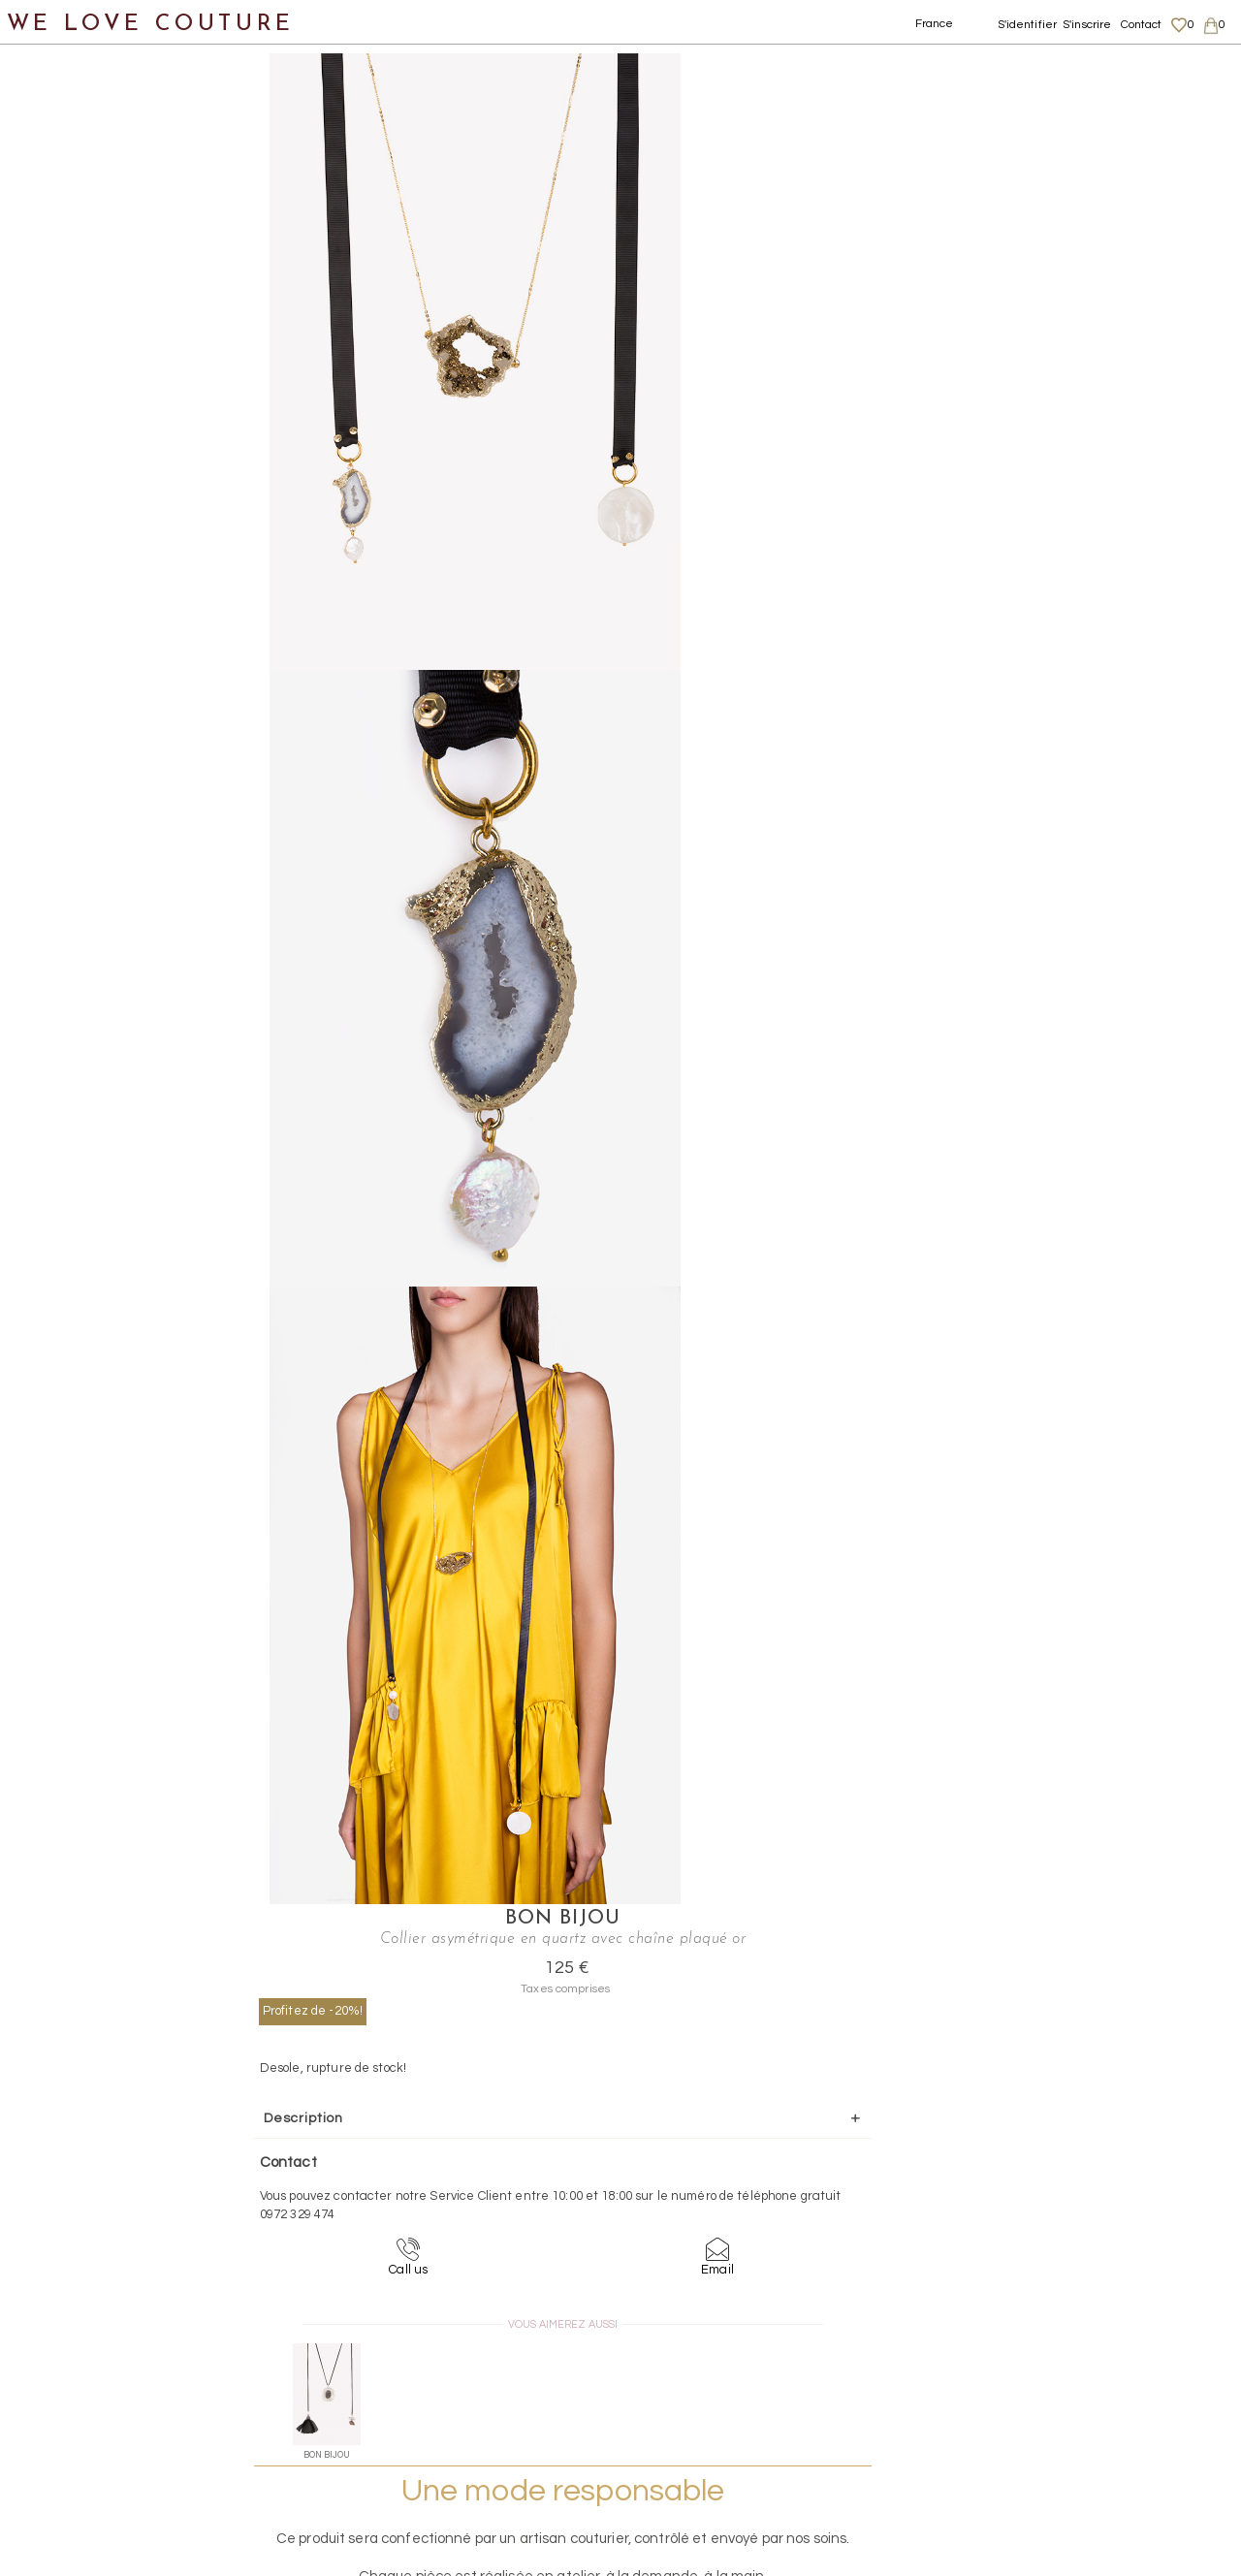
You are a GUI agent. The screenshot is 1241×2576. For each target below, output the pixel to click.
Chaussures (65, 237)
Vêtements (62, 189)
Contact (1141, 24)
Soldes (46, 848)
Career (1035, 2455)
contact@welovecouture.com (1074, 2209)
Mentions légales (1063, 2361)
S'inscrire (1087, 24)
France (934, 23)
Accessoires (66, 331)
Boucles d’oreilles (124, 471)
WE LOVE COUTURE (152, 22)
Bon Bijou (883, 64)
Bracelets (96, 519)
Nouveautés (65, 143)
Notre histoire (72, 95)
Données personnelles (1080, 2398)
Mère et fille (66, 801)
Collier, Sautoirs (117, 613)
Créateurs (59, 754)
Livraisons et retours (1073, 2379)
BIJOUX (69, 377)
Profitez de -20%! (770, 175)
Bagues (88, 425)
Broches (90, 565)
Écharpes (76, 707)
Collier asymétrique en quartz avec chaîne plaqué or (628, 38)
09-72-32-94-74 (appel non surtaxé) (741, 2209)
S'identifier (1028, 24)
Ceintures (77, 659)
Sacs (39, 283)
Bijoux (350, 38)
